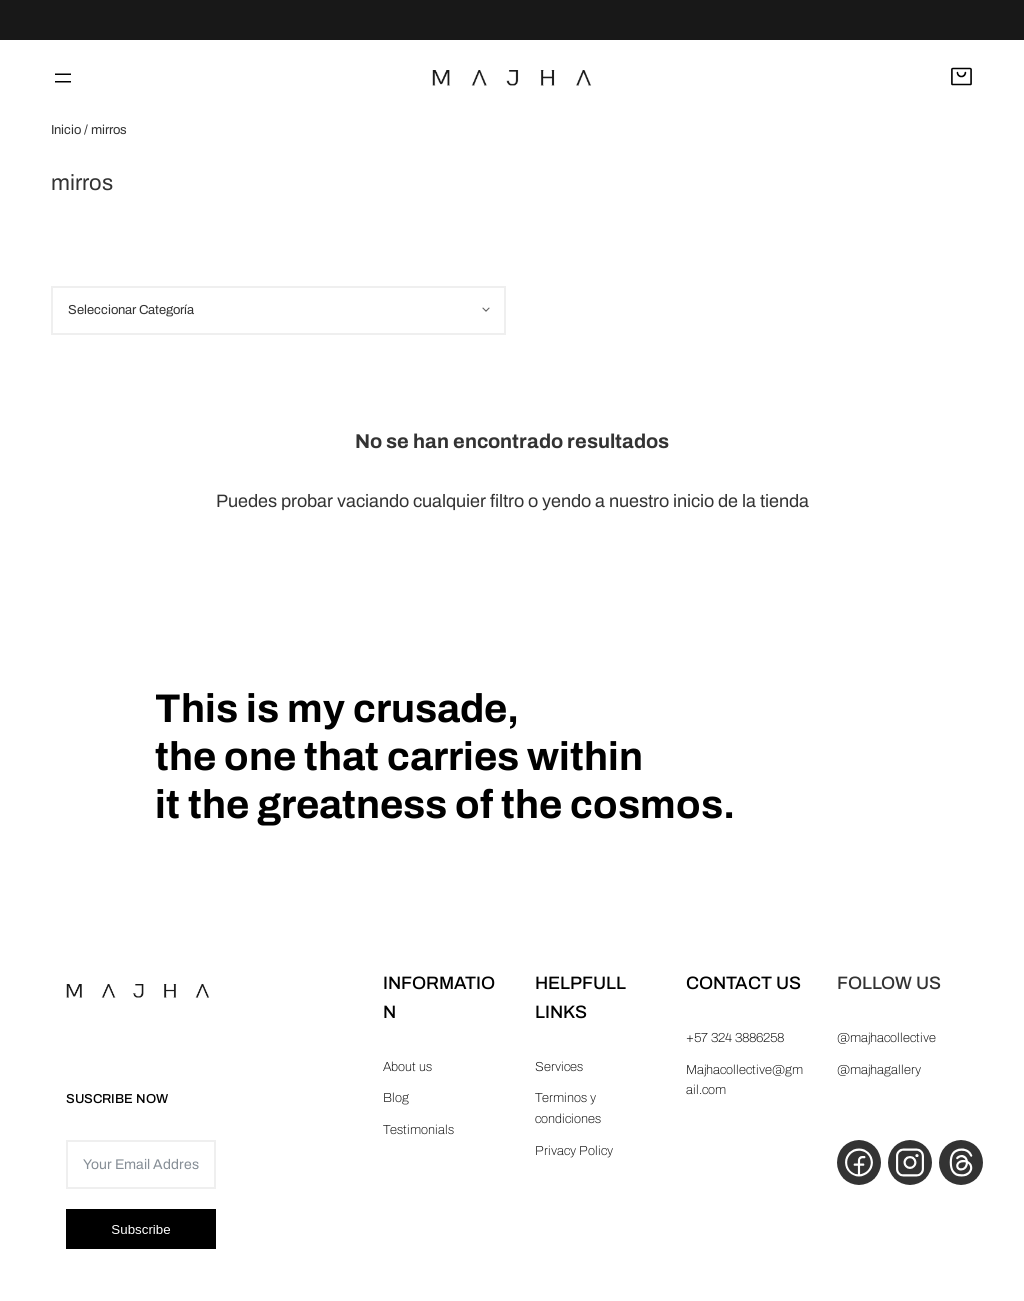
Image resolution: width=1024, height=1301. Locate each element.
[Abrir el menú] (63, 78)
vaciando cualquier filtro (430, 501)
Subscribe (140, 1229)
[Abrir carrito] (961, 78)
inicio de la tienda (741, 501)
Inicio (66, 130)
